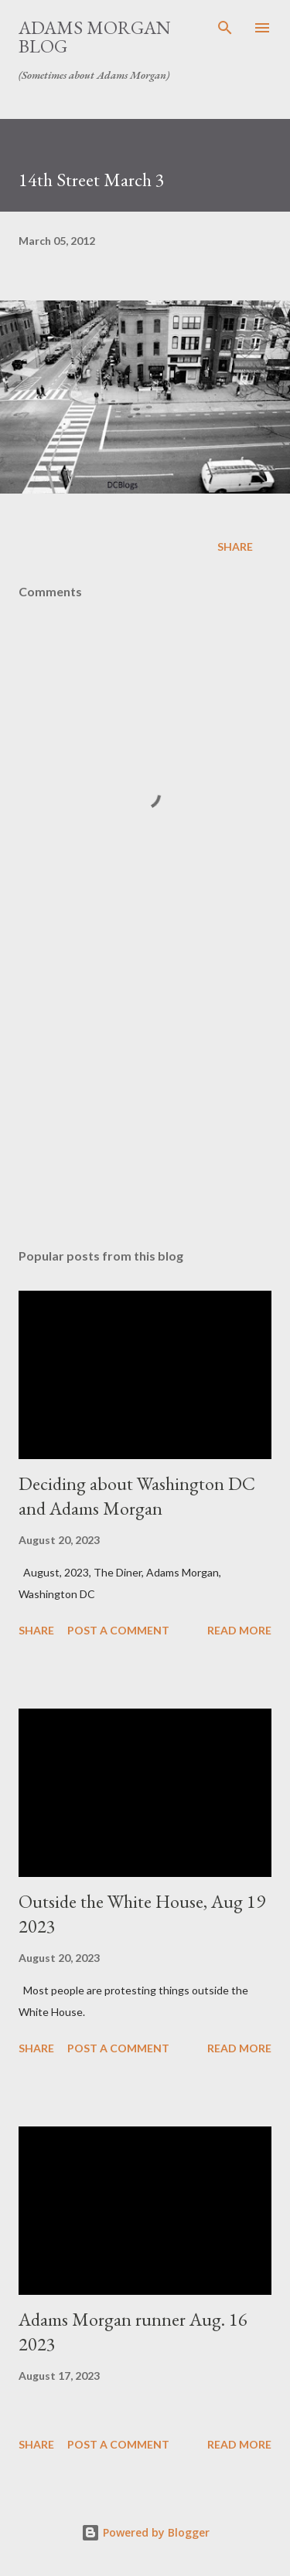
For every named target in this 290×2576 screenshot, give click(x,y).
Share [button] (235, 546)
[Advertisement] (145, 1102)
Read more (239, 1630)
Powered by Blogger (145, 2532)
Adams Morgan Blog (95, 36)
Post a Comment (118, 1630)
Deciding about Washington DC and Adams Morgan (137, 1495)
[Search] (225, 28)
